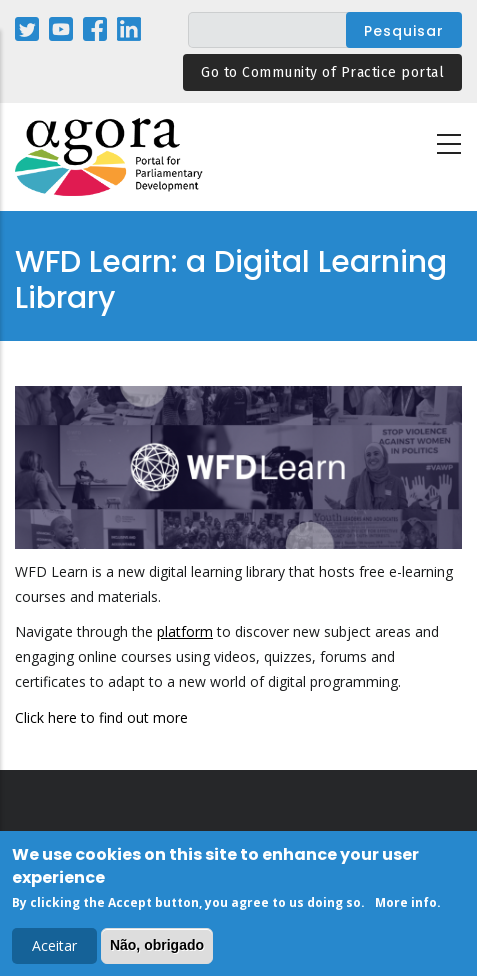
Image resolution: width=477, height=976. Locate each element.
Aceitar (54, 948)
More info (406, 904)
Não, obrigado (157, 948)
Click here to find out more (101, 717)
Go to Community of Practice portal (322, 72)
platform (185, 631)
